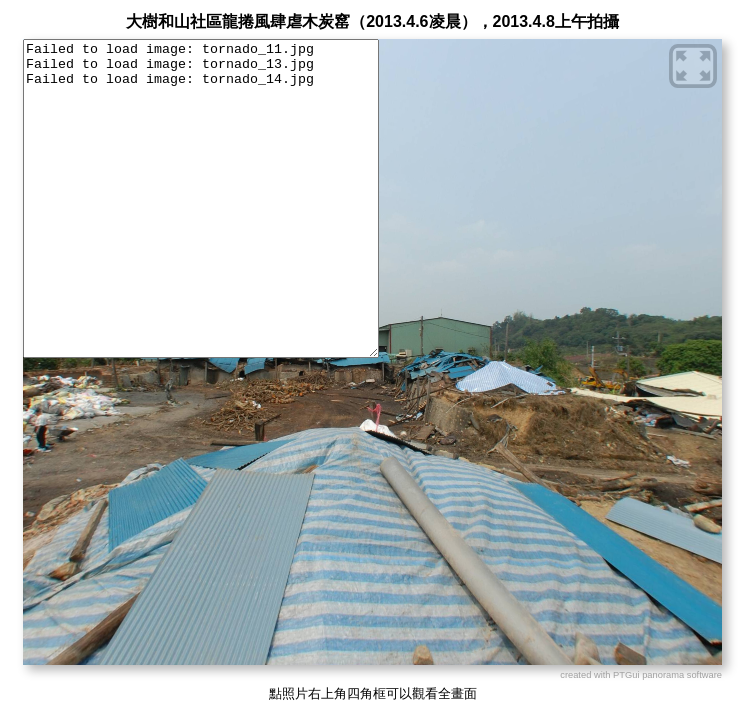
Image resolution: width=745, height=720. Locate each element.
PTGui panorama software (667, 675)
